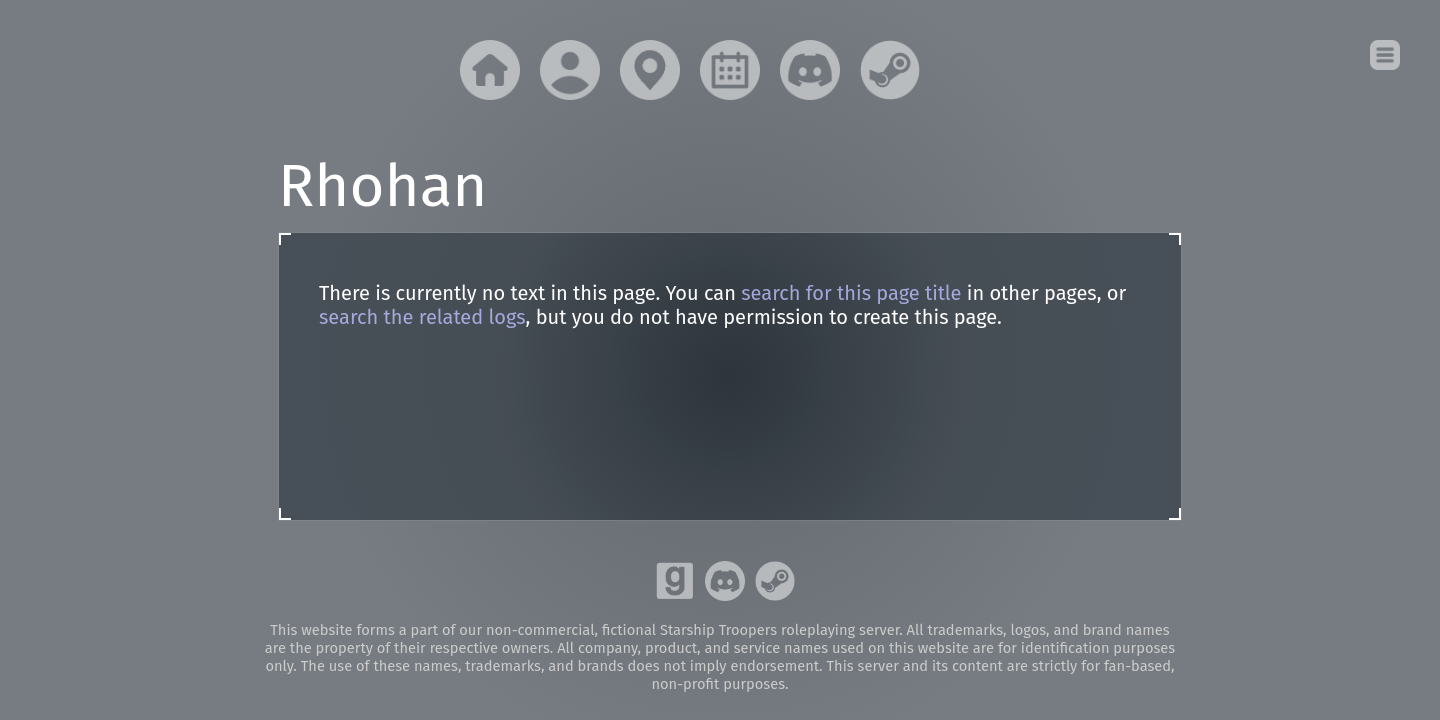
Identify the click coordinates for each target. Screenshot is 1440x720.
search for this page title (851, 293)
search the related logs (422, 317)
